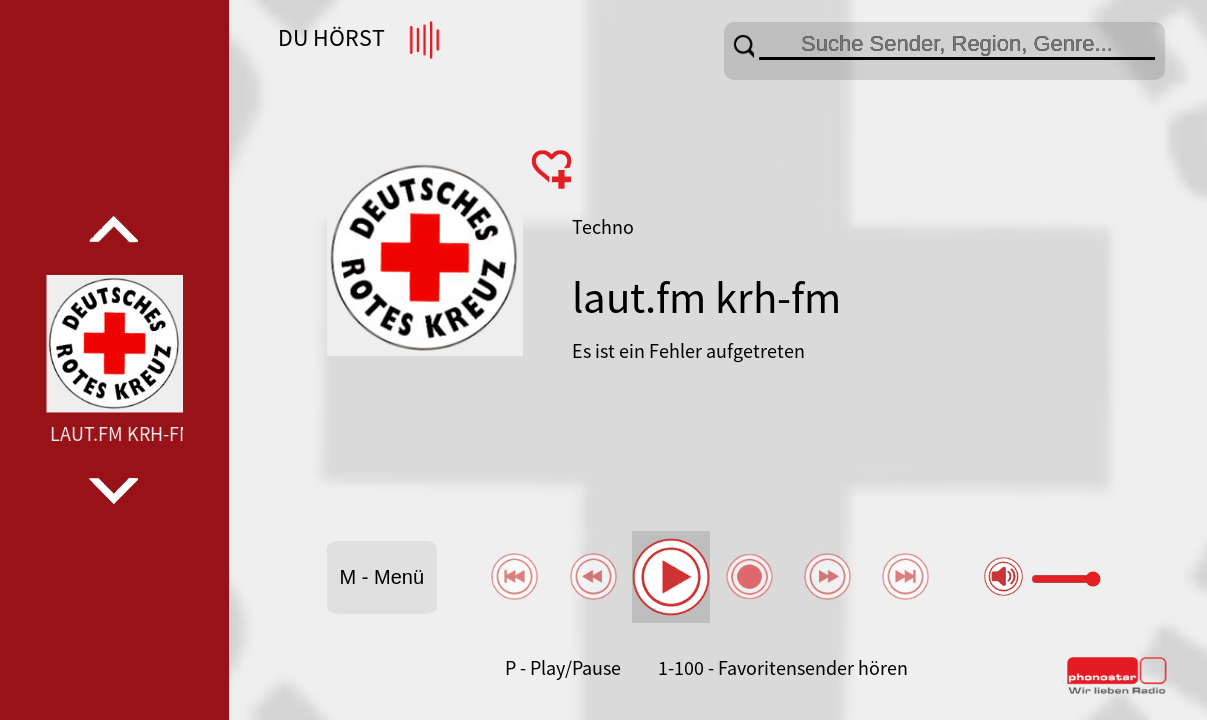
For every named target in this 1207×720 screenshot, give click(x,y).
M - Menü (382, 577)
